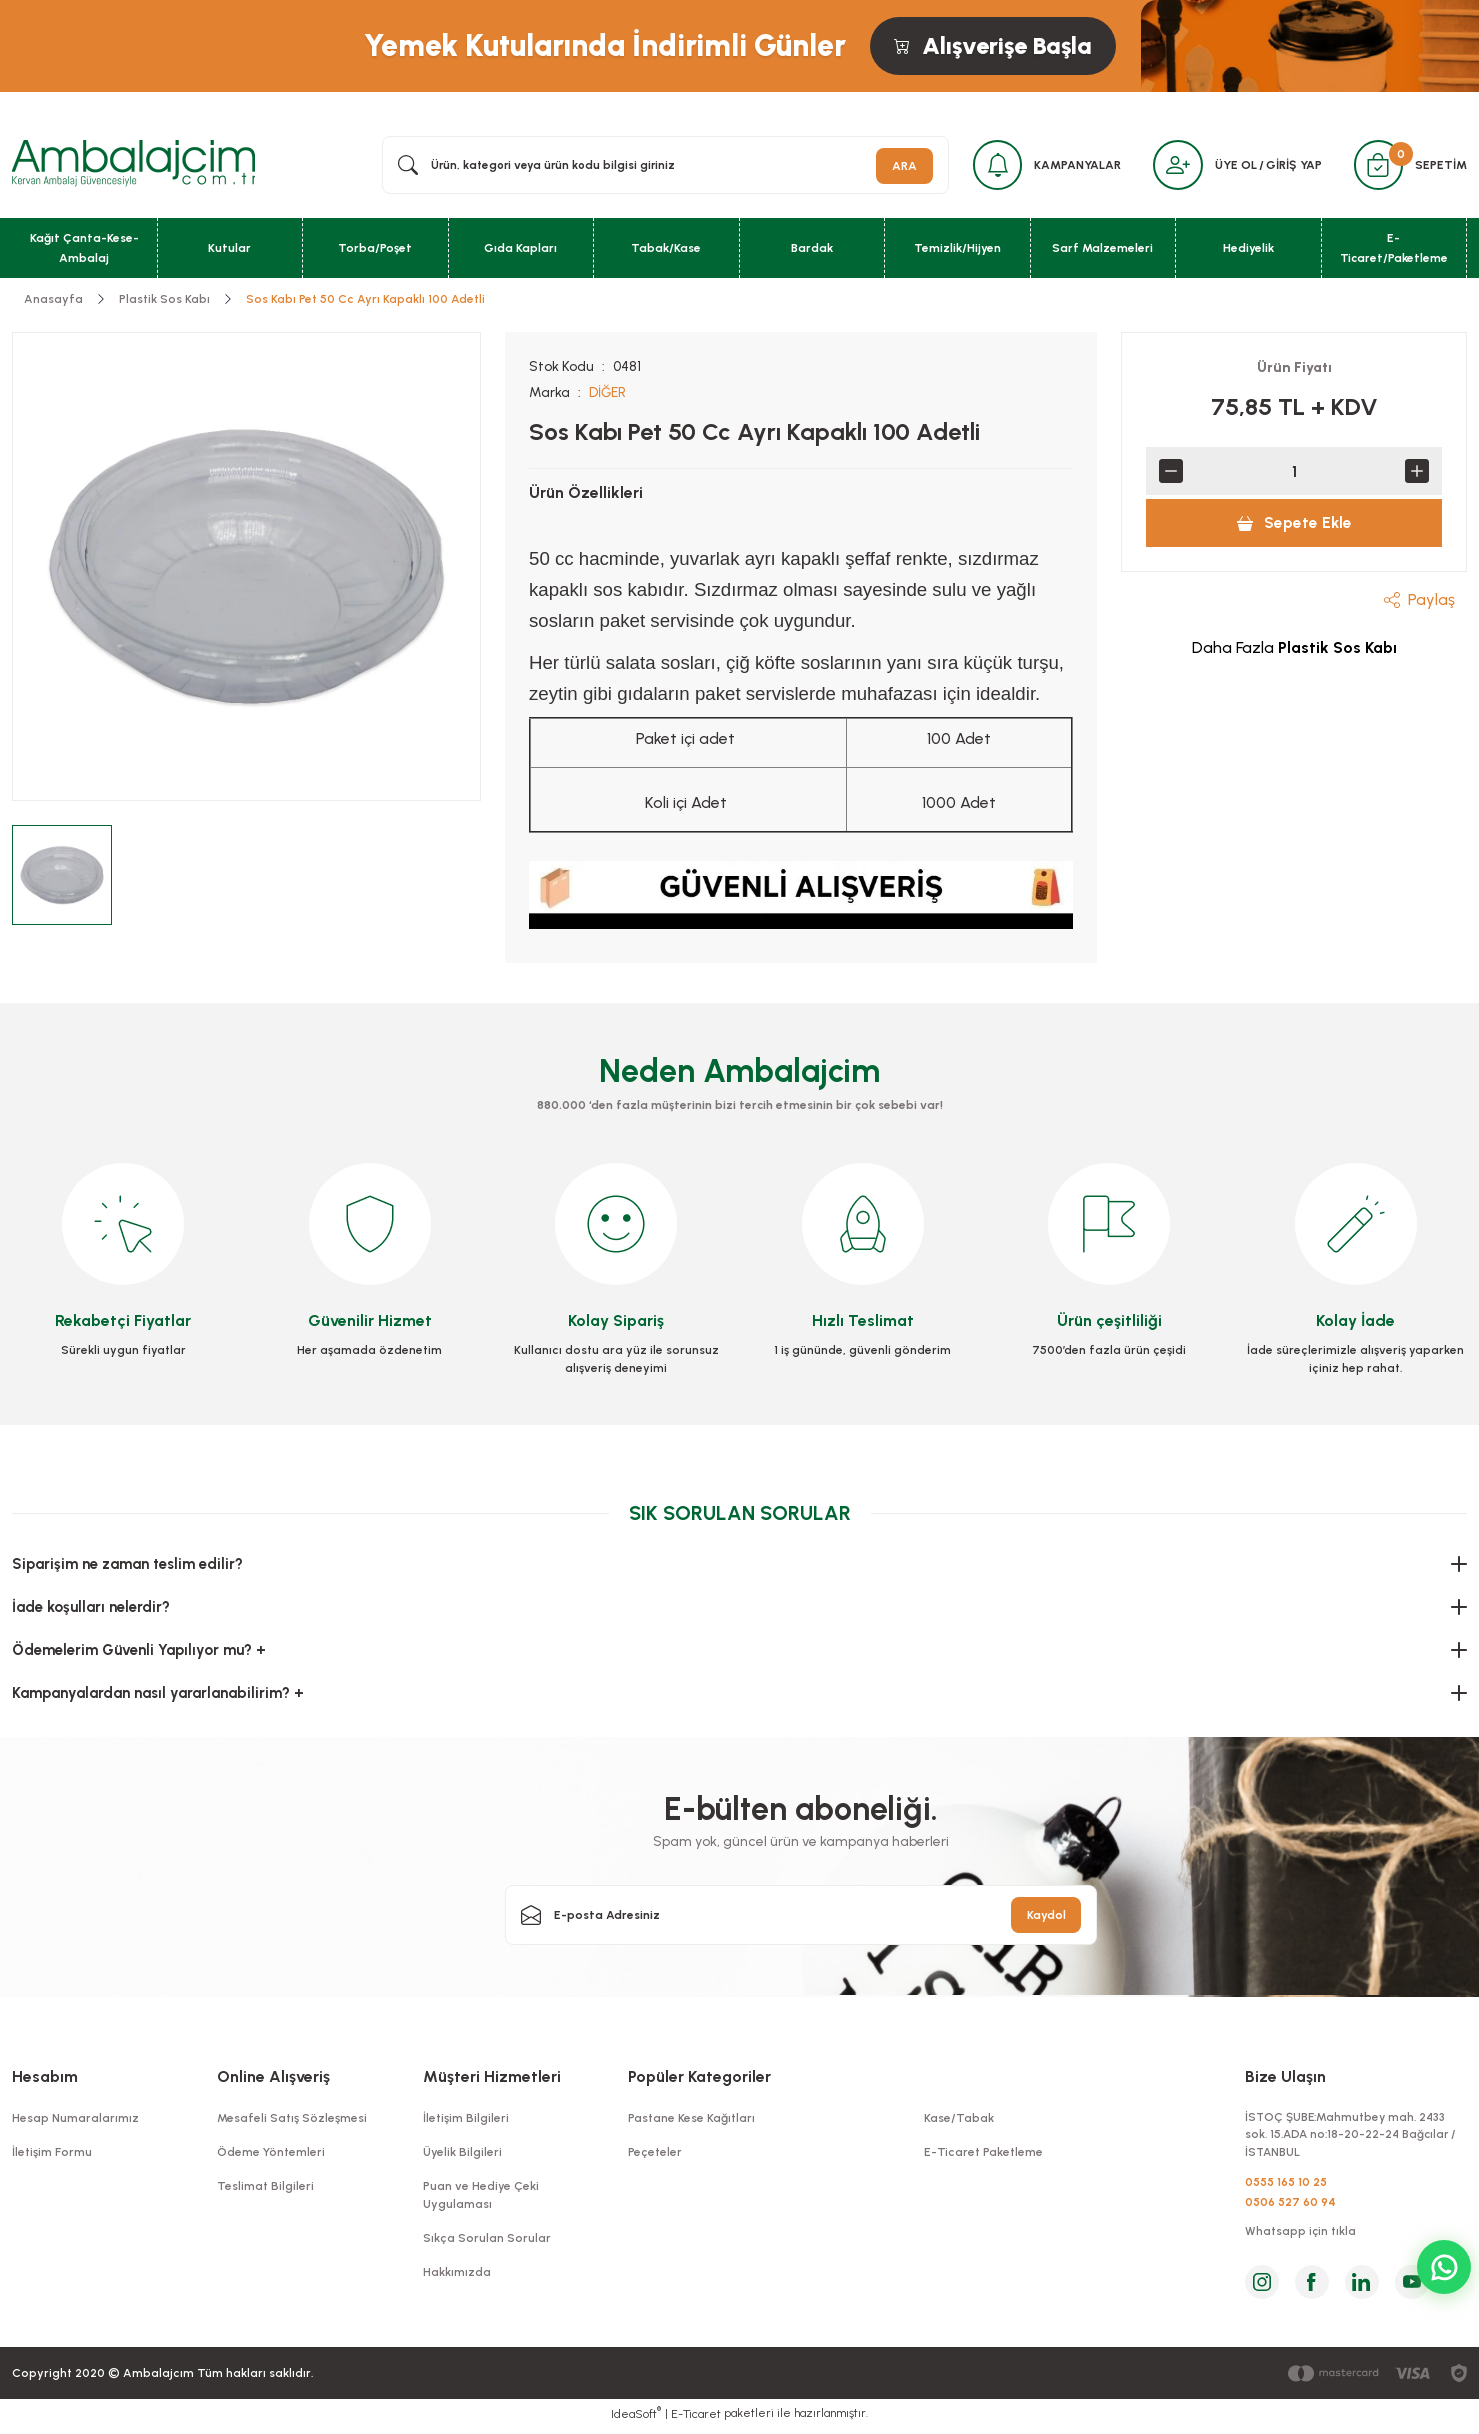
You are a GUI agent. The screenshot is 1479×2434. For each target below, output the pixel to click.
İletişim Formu (52, 2154)
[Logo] (133, 165)
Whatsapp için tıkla (1301, 2238)
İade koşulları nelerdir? (91, 1609)
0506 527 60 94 (1290, 2207)
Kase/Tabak (959, 2120)
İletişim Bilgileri (466, 2120)
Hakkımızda (457, 2274)
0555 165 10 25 (1286, 2187)
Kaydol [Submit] (1046, 1917)
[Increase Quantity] (1417, 473)
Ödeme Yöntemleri (271, 2154)
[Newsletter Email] (801, 1917)
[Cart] (1377, 166)
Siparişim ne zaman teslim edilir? (127, 1566)
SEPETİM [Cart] (1441, 166)
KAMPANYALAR (1072, 166)
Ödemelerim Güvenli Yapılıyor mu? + (139, 1652)
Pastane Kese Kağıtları (691, 2120)
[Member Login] (1174, 166)
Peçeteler (655, 2154)
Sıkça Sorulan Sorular (487, 2240)
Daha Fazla (1294, 649)
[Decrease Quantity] (1171, 473)
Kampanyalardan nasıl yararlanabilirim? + (158, 1695)
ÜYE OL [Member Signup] (1233, 166)
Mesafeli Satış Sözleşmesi (292, 2120)
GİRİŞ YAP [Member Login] (1291, 166)
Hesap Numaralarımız (75, 2120)
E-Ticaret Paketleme (983, 2154)
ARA (896, 166)
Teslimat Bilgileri (265, 2188)
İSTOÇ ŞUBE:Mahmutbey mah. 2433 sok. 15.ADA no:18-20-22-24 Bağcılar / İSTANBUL (1355, 2138)
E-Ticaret (696, 2420)
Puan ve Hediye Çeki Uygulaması (481, 2197)
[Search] (661, 166)
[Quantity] (1294, 473)
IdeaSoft (636, 2419)
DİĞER (608, 394)
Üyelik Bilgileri (462, 2154)
